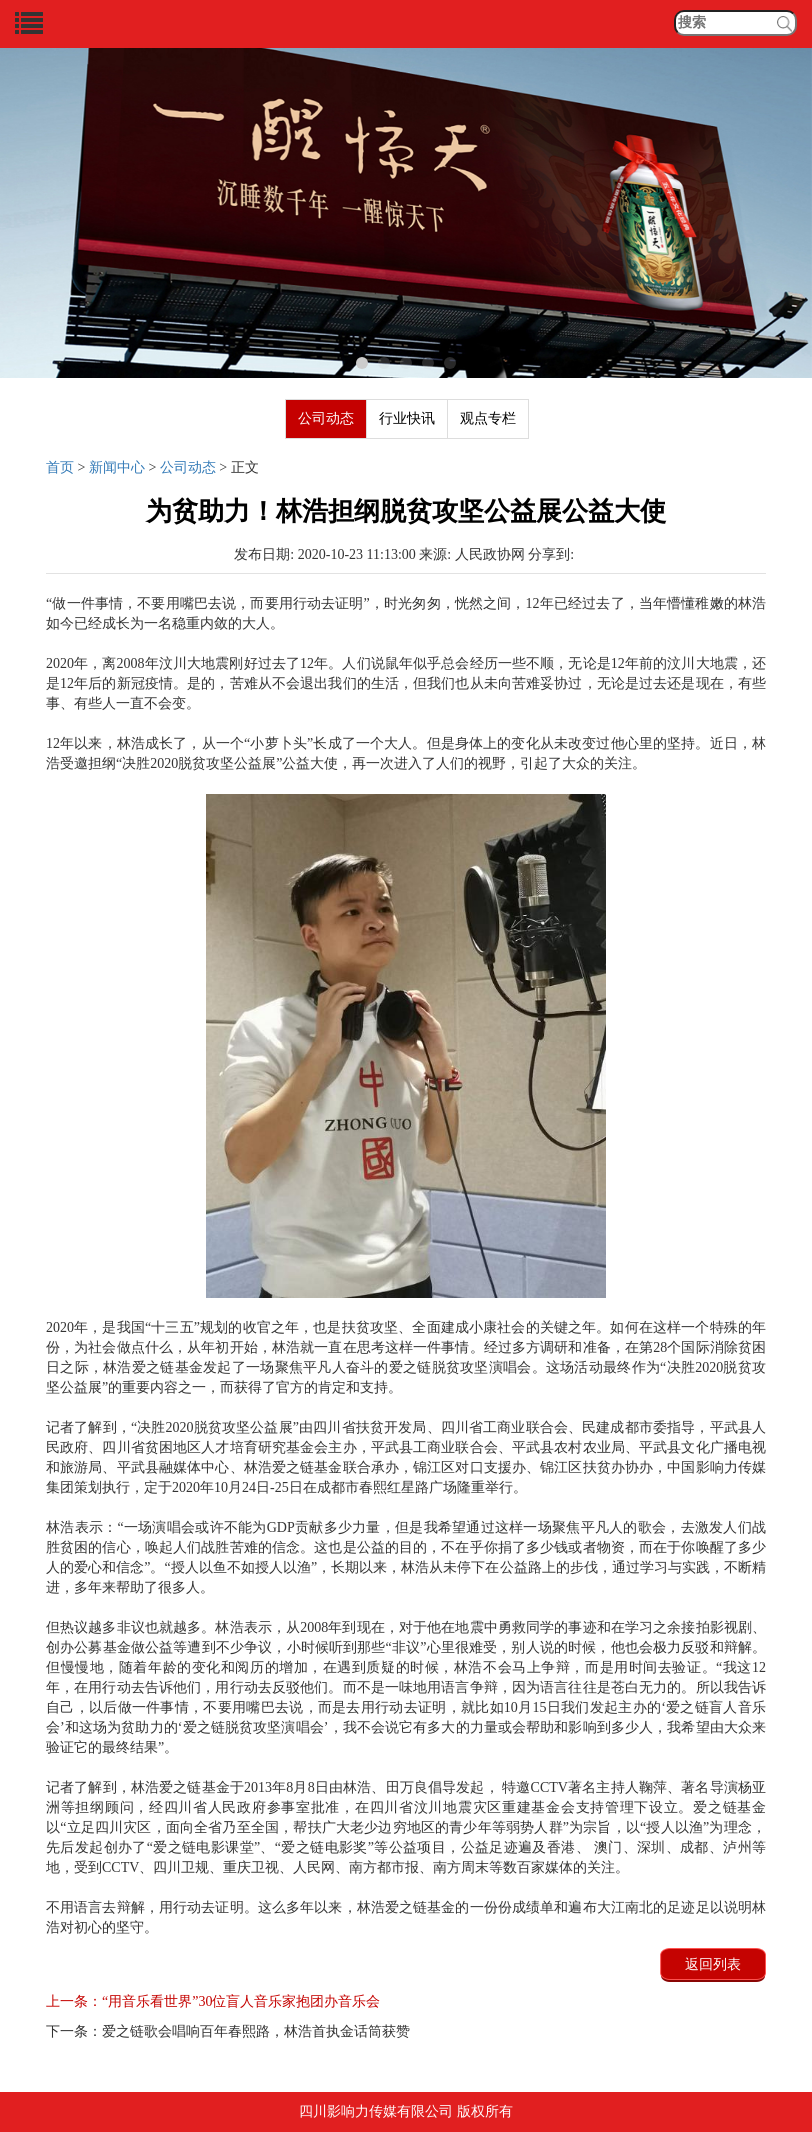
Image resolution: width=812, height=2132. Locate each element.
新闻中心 (117, 467)
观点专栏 (488, 418)
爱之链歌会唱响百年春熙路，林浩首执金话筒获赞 (228, 2031)
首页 (60, 467)
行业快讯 (407, 418)
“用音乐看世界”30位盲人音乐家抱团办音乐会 (213, 2001)
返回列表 (713, 1964)
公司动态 (326, 418)
